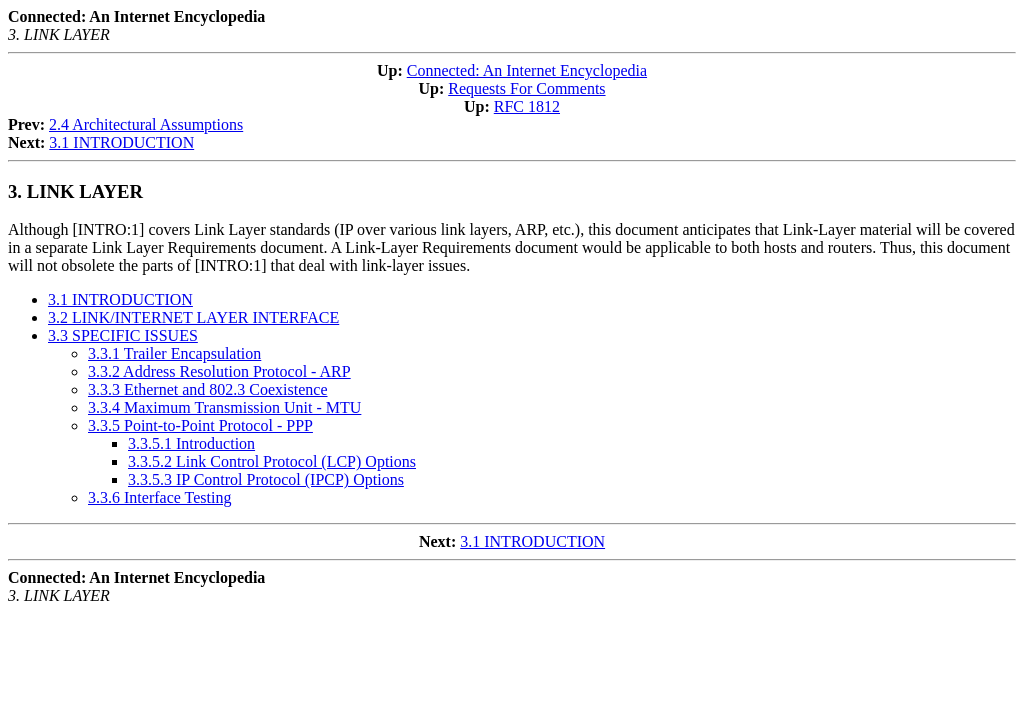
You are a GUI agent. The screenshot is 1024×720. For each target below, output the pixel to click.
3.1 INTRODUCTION (121, 142)
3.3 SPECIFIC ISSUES (123, 335)
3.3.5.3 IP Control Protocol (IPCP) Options (266, 479)
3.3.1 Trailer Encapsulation (174, 353)
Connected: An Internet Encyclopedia (527, 70)
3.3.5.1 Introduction (191, 443)
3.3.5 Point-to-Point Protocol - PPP (200, 425)
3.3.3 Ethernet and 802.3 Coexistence (208, 389)
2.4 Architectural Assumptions (146, 124)
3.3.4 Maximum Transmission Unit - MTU (224, 407)
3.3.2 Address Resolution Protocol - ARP (219, 371)
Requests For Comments (526, 88)
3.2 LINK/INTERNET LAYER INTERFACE (193, 317)
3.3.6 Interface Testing (159, 497)
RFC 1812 (527, 106)
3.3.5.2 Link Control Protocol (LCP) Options (272, 461)
